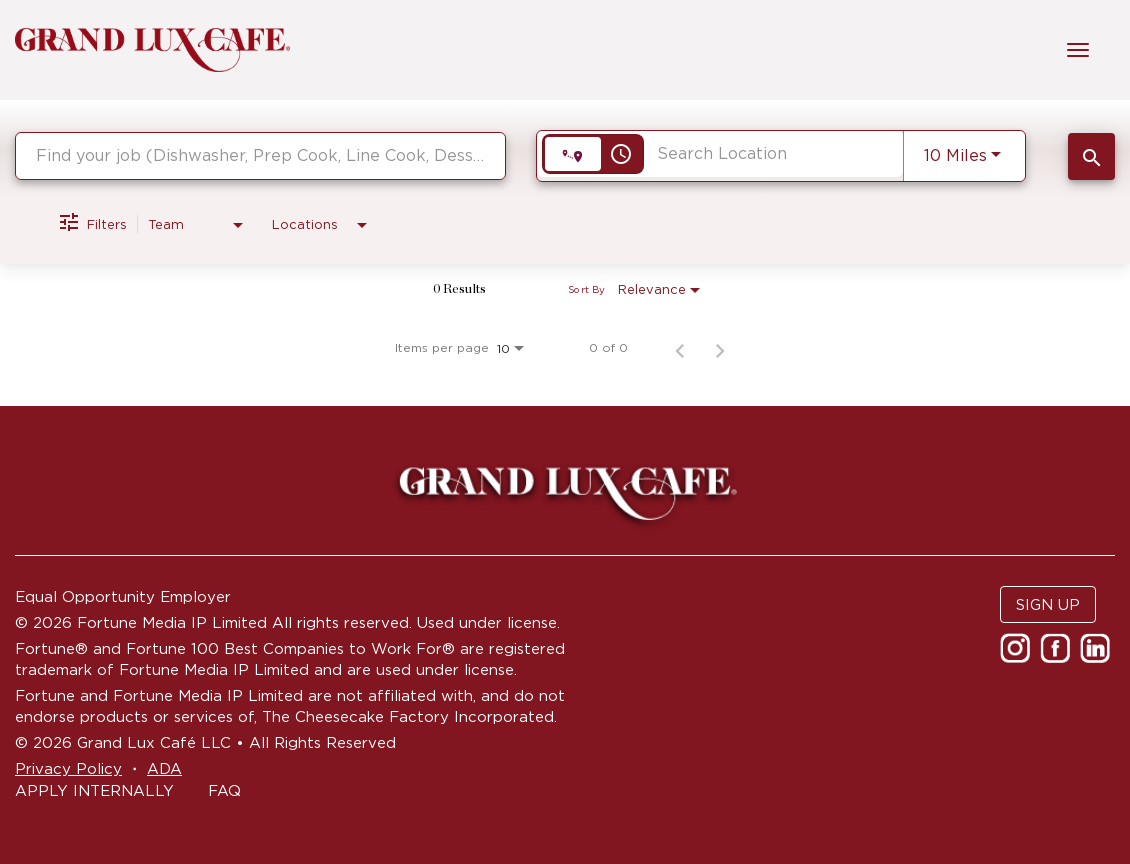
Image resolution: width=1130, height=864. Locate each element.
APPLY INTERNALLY (94, 790)
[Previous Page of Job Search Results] (680, 348)
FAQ (224, 790)
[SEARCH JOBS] (1091, 156)
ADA (164, 768)
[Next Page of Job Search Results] (720, 348)
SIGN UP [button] (1048, 604)
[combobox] (260, 155)
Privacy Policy (68, 768)
